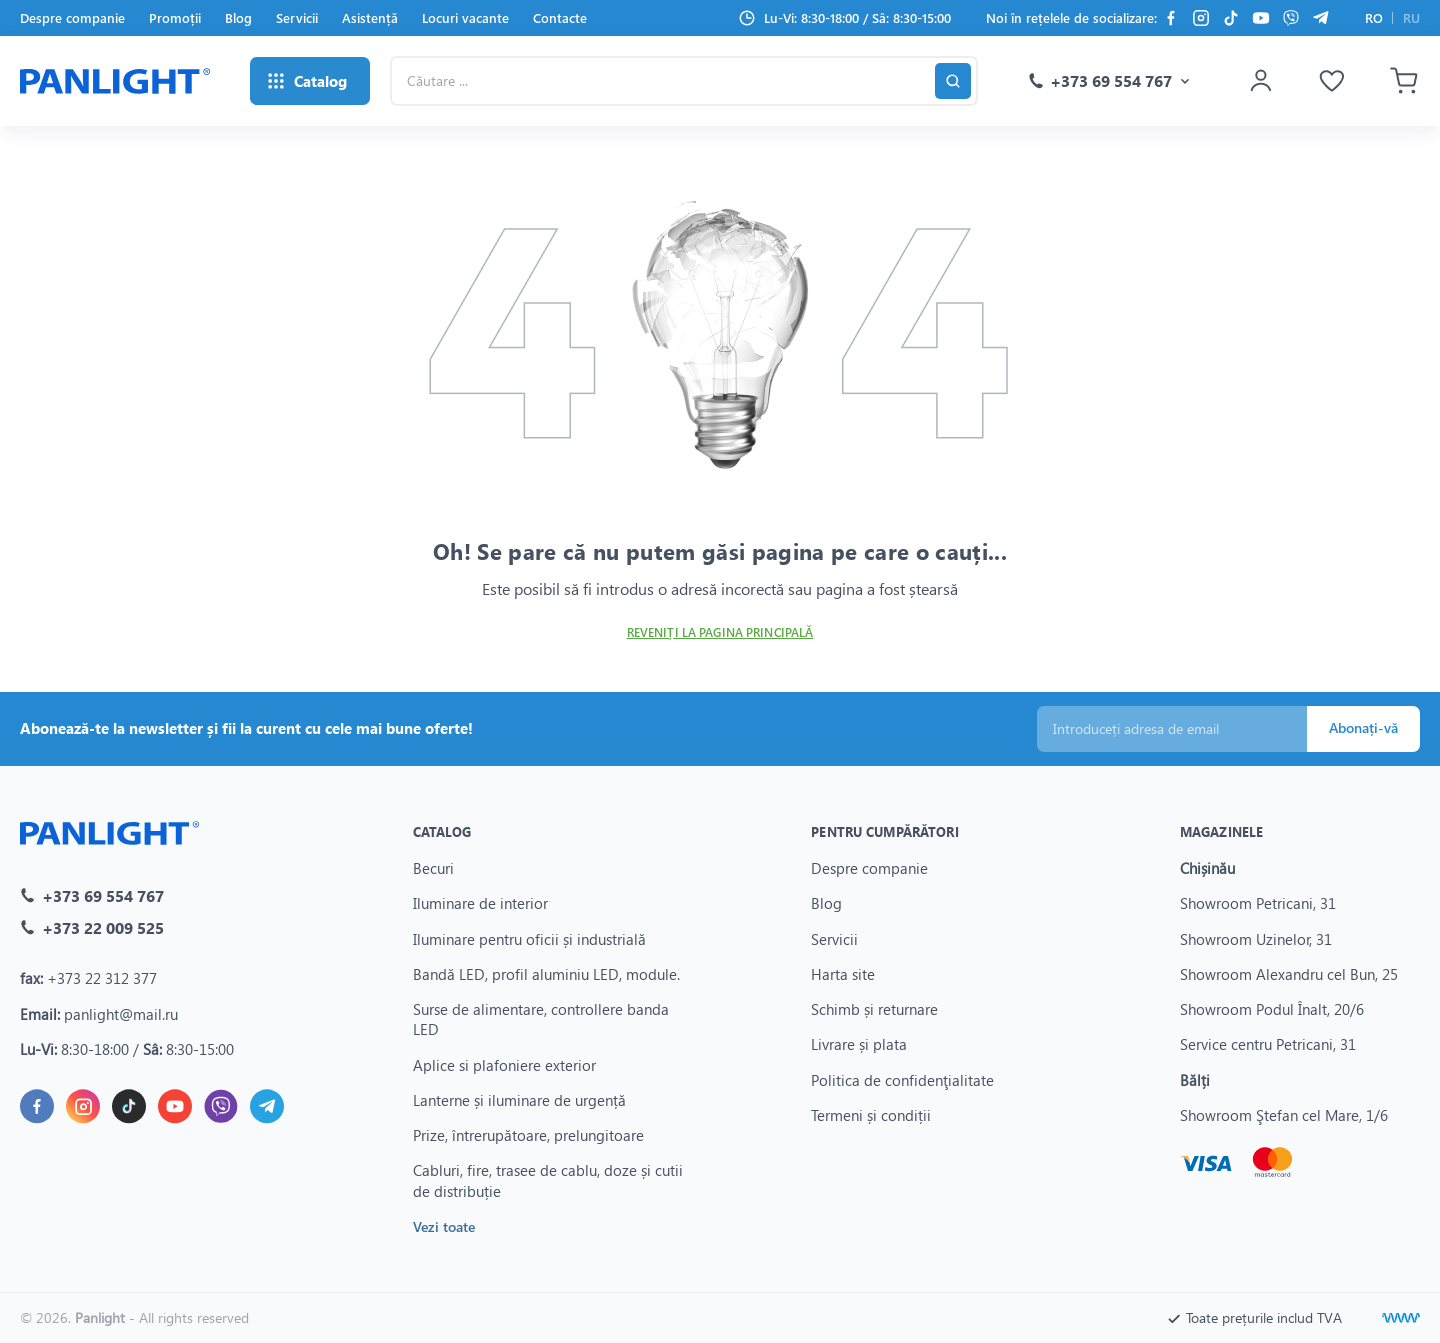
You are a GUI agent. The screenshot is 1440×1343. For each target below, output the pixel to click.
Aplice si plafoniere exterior (504, 1064)
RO (1374, 17)
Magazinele (1221, 831)
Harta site (843, 973)
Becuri (433, 868)
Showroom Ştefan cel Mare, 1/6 (1284, 1114)
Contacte (560, 17)
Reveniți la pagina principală (720, 632)
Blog (238, 17)
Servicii (297, 17)
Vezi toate (444, 1225)
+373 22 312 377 (102, 978)
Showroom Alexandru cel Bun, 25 (1289, 973)
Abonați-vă (1363, 727)
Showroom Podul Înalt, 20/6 (1272, 1009)
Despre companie (72, 17)
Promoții (175, 17)
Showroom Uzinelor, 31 (1256, 938)
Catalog (442, 831)
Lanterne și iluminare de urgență (519, 1099)
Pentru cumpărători (884, 831)
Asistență (370, 17)
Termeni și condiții (871, 1114)
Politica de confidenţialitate (902, 1079)
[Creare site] (1401, 1318)
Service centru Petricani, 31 (1268, 1044)
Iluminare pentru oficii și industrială (529, 938)
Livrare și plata (859, 1044)
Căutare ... (389, 55)
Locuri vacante (465, 17)
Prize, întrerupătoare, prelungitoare (528, 1135)
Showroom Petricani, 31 (1258, 903)
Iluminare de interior (480, 903)
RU (1411, 17)
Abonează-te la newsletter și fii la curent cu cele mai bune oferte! (246, 728)
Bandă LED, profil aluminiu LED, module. (546, 973)
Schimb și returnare (874, 1009)
